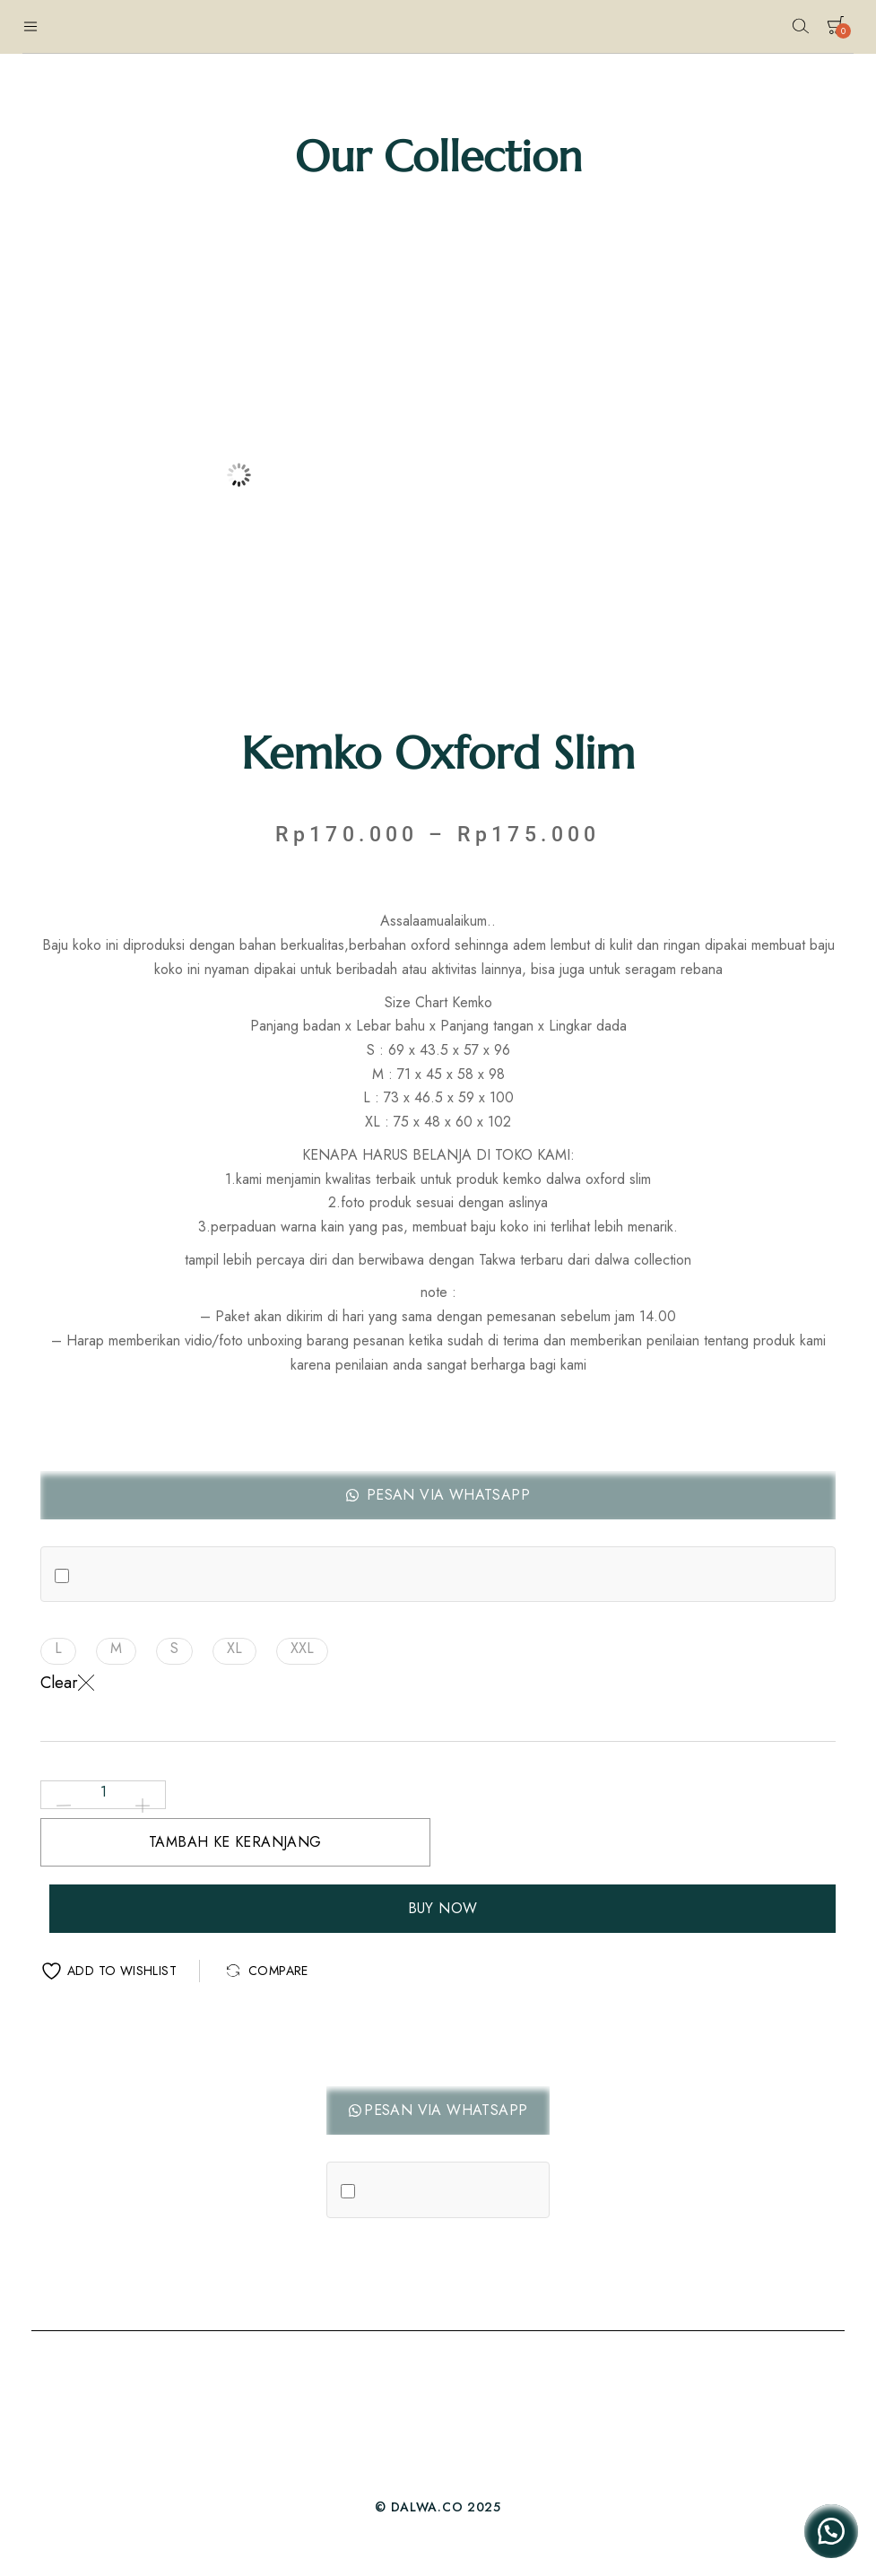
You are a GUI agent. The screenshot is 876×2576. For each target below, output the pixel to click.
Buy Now (443, 1908)
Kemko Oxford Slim (438, 753)
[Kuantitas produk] (103, 1791)
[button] (438, 1495)
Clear (67, 1682)
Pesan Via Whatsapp (445, 1494)
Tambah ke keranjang (235, 1842)
